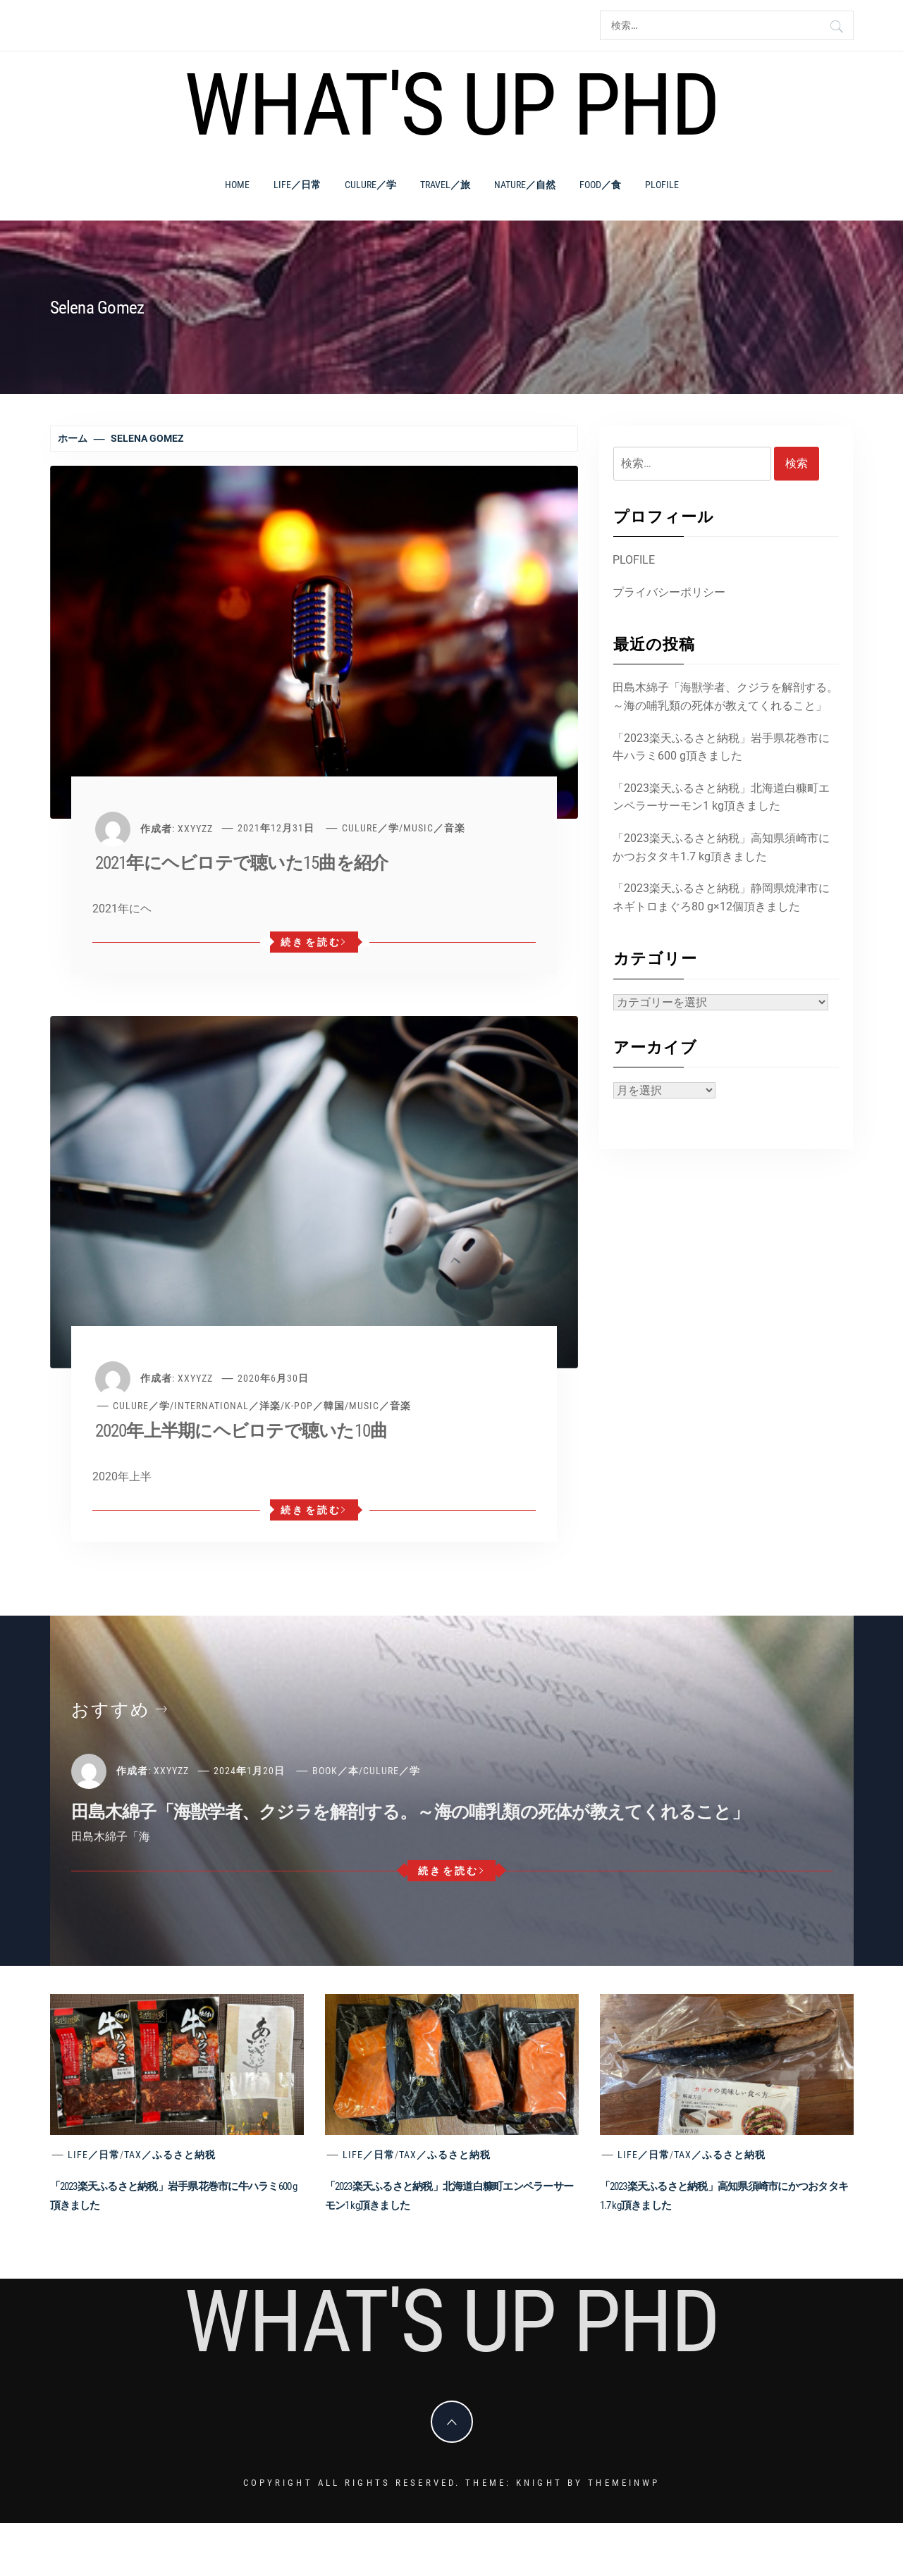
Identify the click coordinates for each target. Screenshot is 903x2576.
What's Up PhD (451, 105)
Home (237, 184)
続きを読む (314, 942)
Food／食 (600, 184)
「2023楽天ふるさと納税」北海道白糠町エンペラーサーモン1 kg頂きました (721, 797)
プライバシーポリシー (669, 592)
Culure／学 (370, 184)
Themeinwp (624, 2482)
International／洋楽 (227, 1405)
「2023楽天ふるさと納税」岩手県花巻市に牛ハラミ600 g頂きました (721, 747)
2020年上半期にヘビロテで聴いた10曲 (241, 1430)
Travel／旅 (445, 184)
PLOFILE (662, 184)
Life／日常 (297, 184)
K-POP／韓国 (315, 1405)
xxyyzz (195, 828)
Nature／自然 (524, 184)
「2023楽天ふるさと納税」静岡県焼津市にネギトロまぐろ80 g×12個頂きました (721, 897)
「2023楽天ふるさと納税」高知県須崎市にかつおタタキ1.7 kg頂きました (721, 847)
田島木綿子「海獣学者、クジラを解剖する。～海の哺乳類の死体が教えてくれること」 (725, 696)
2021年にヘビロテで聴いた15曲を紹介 (241, 863)
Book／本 (335, 1770)
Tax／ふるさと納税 (170, 2154)
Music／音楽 (434, 828)
